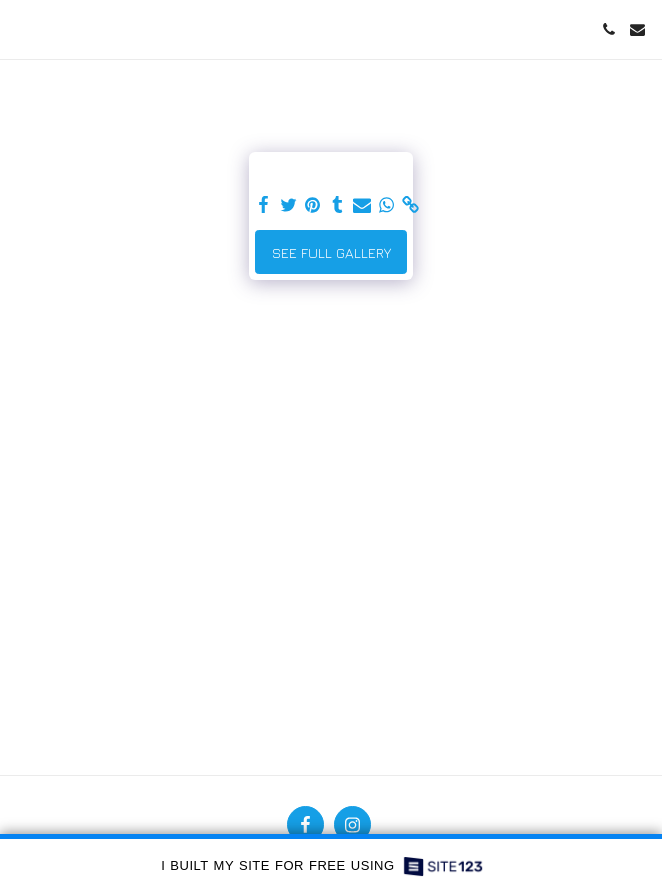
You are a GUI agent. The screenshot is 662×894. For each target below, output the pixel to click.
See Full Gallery (331, 252)
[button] (22, 28)
